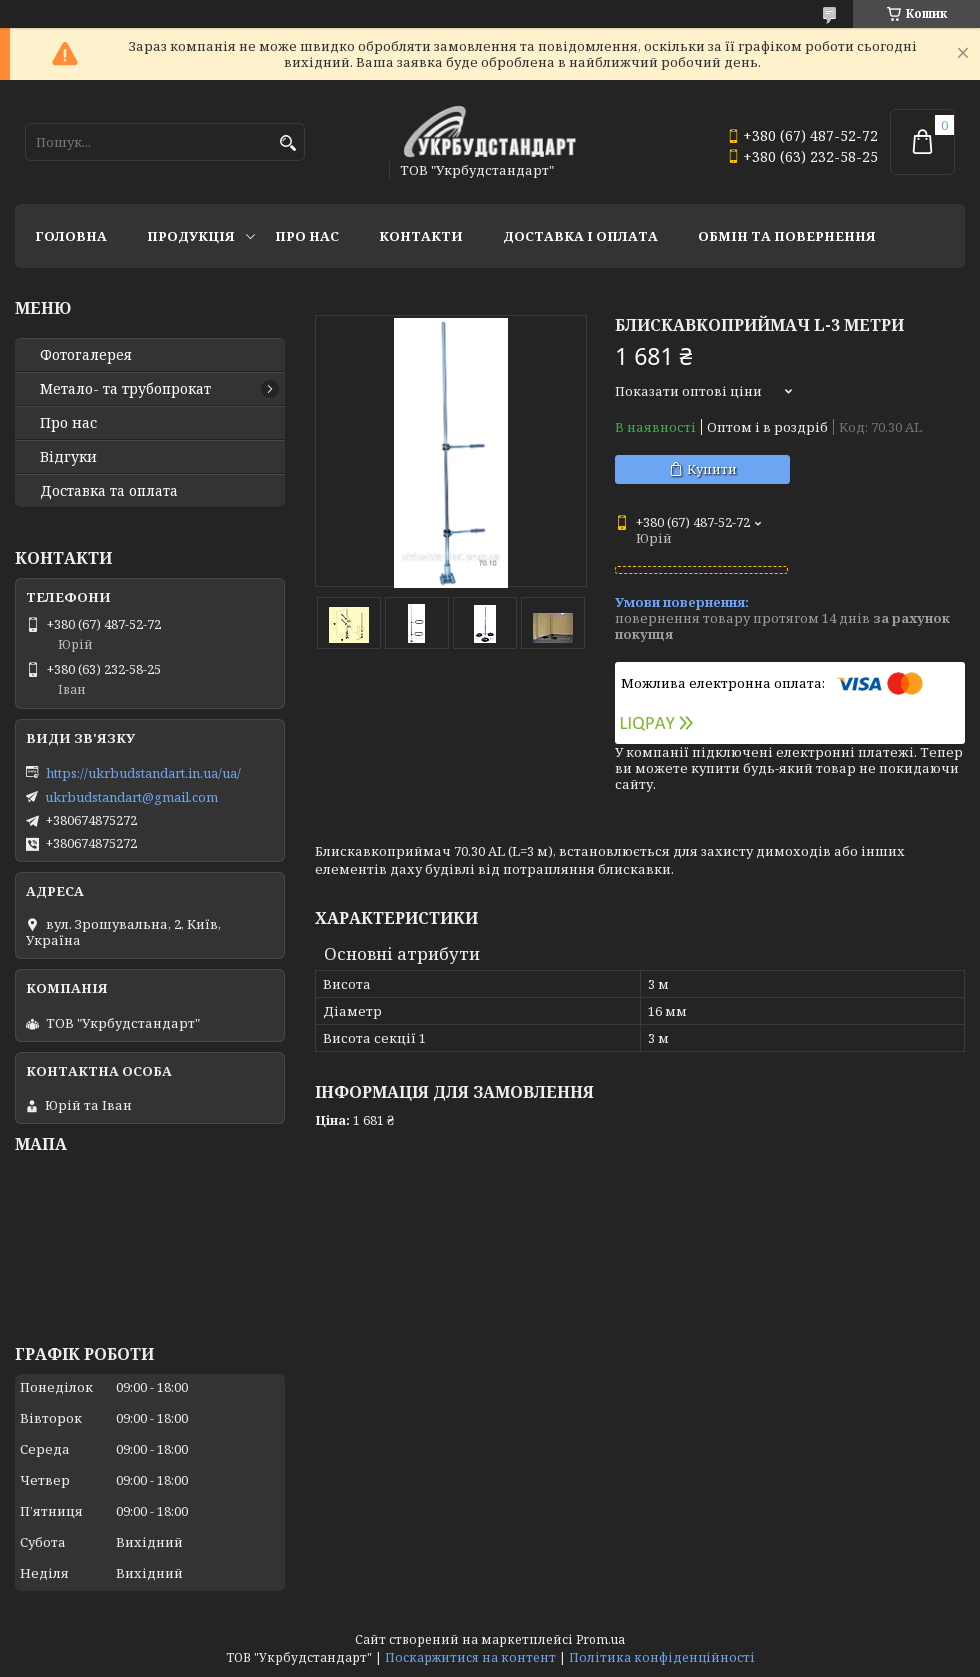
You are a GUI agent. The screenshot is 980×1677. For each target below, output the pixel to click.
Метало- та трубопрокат (125, 389)
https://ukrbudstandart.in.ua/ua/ (143, 773)
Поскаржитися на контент (470, 1657)
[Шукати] (287, 143)
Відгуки (68, 457)
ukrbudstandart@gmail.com (131, 797)
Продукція (191, 236)
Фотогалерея (86, 355)
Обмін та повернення (787, 236)
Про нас (307, 236)
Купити (712, 469)
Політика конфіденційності (662, 1657)
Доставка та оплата (109, 491)
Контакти (421, 236)
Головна (71, 236)
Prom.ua (600, 1639)
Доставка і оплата (580, 236)
